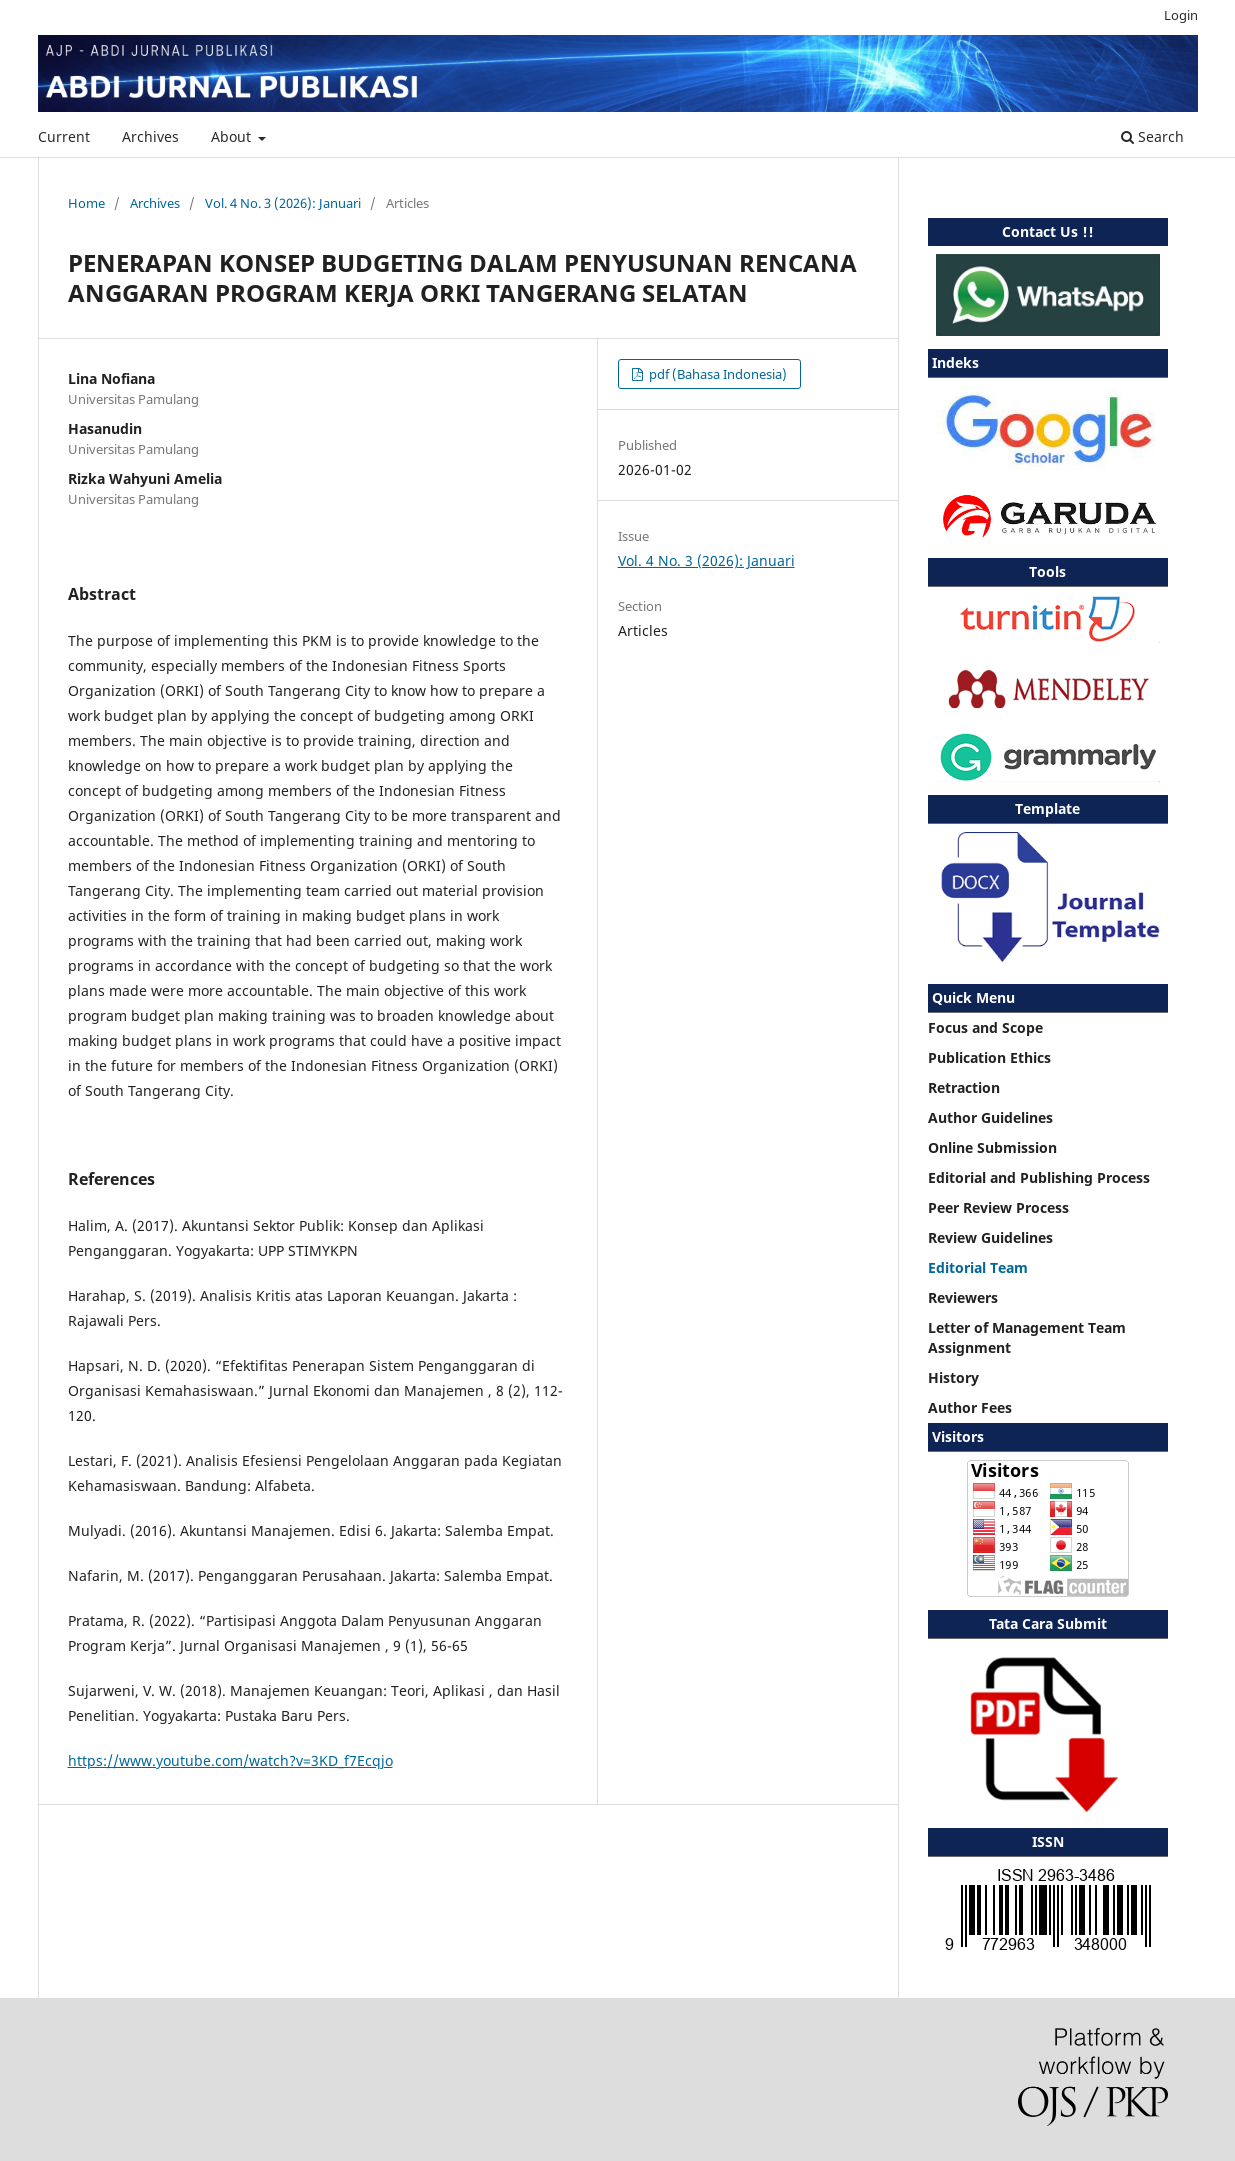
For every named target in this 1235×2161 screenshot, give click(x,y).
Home (86, 203)
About (233, 136)
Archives (150, 136)
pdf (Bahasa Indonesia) (716, 374)
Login (1181, 15)
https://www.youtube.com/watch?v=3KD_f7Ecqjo (230, 1760)
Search (1152, 136)
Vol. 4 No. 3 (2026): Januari (283, 203)
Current (64, 136)
